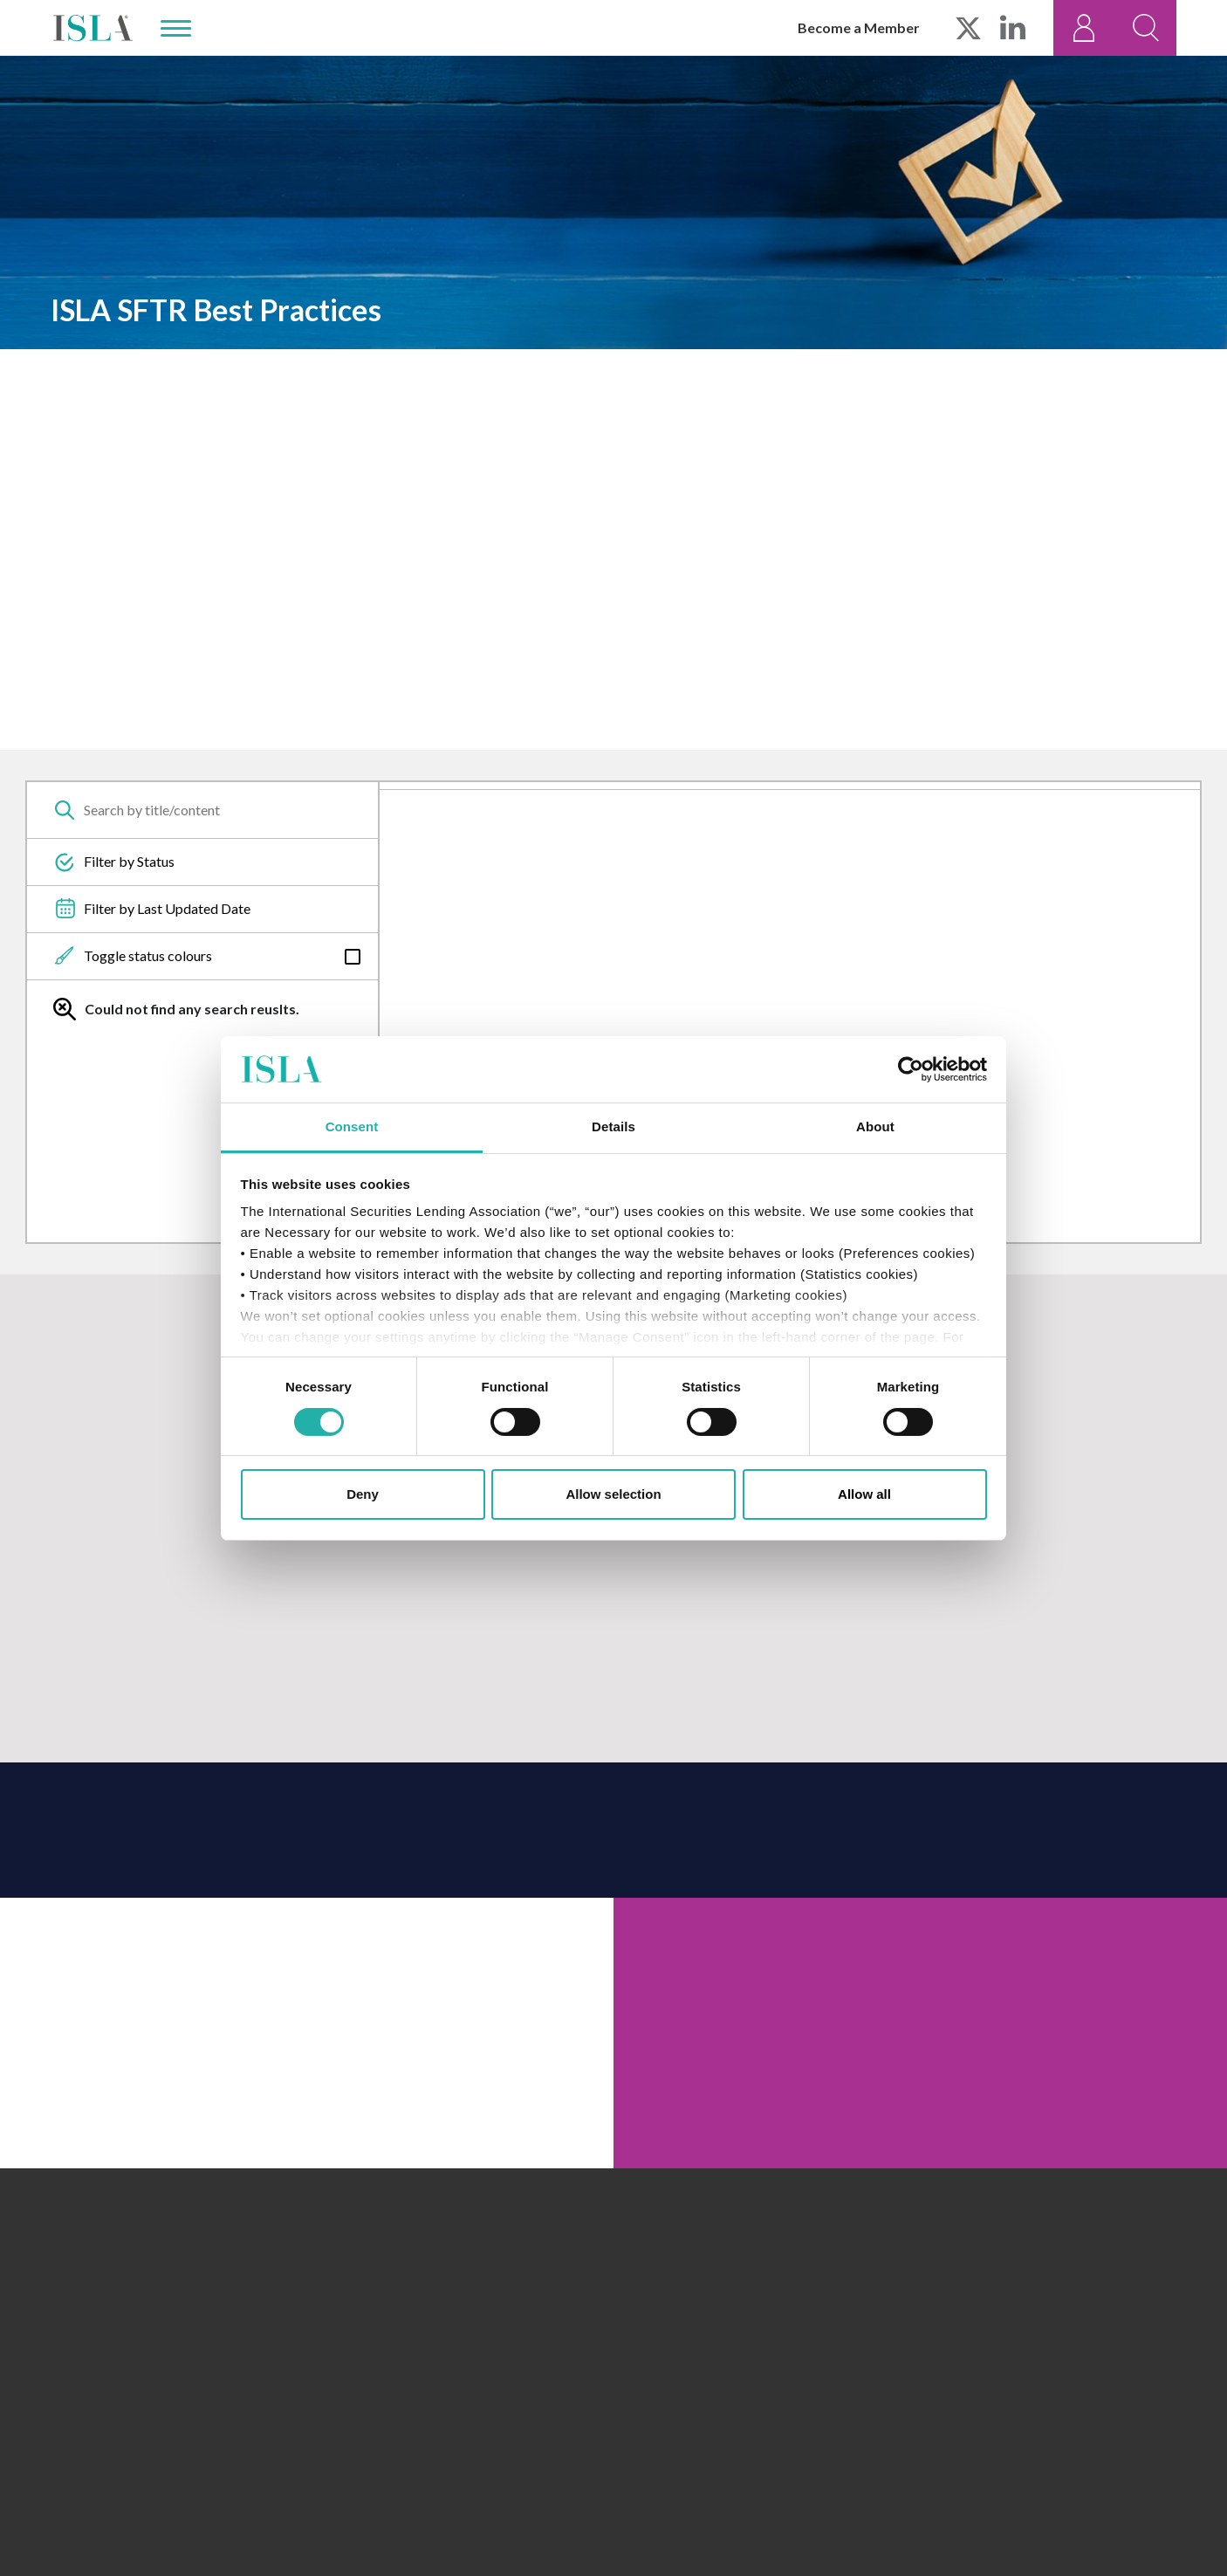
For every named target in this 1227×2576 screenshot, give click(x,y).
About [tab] (875, 1126)
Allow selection (613, 1494)
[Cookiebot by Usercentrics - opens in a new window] (910, 1069)
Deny (362, 1494)
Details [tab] (613, 1126)
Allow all (864, 1494)
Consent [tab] (352, 1126)
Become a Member (859, 27)
